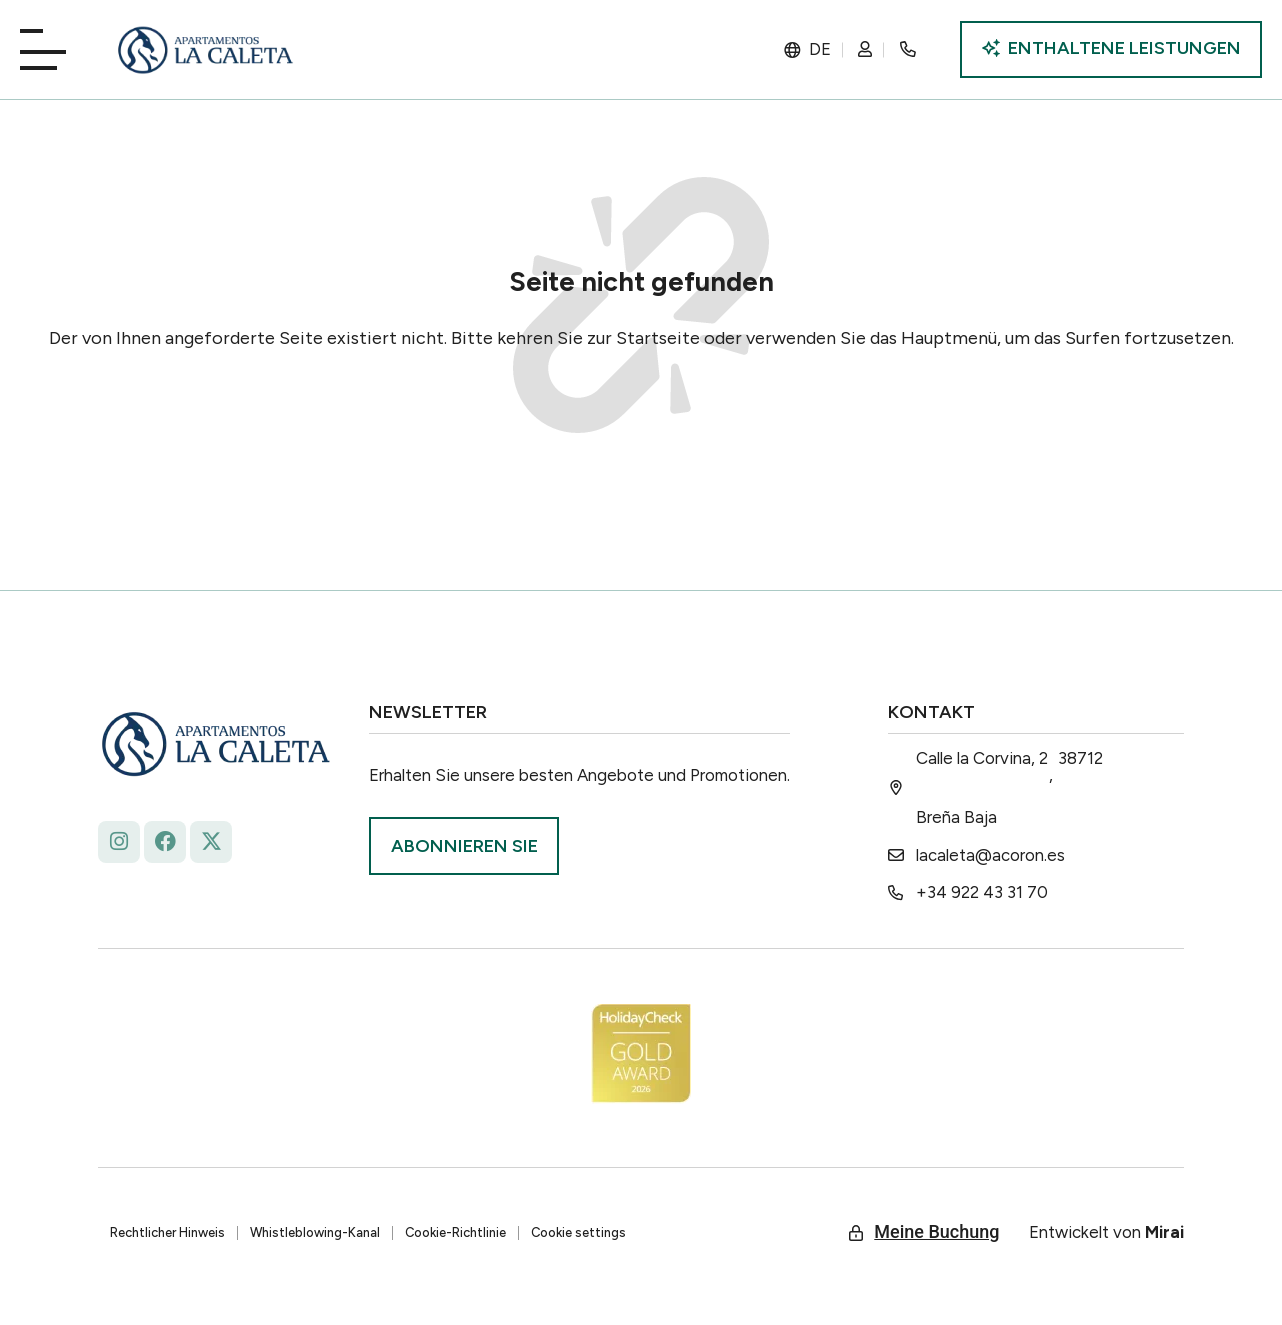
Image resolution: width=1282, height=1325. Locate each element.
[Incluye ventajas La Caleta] (1111, 49)
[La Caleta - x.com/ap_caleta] (211, 842)
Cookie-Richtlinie (455, 1232)
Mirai (1164, 1232)
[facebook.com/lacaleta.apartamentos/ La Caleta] (165, 842)
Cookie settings (578, 1232)
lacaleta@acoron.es (990, 855)
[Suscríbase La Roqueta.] (464, 846)
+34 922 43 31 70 (982, 892)
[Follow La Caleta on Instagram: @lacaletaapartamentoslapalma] (119, 842)
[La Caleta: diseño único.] (206, 50)
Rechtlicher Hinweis (167, 1232)
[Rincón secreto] (912, 49)
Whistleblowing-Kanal (315, 1232)
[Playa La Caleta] (50, 47)
